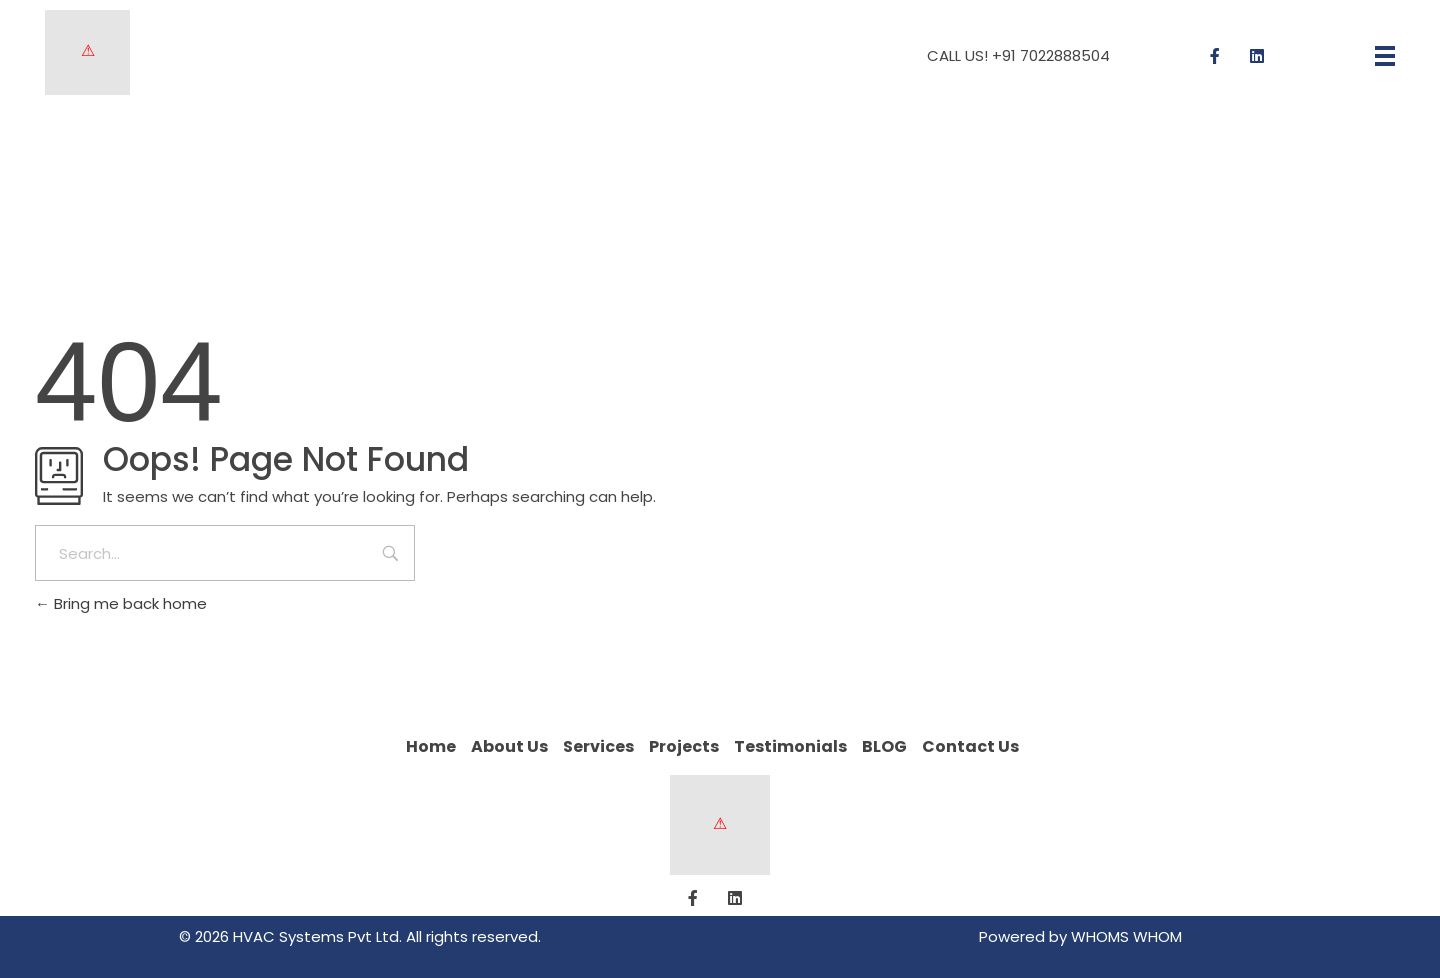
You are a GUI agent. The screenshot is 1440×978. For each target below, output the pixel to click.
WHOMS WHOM (1126, 936)
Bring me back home (121, 603)
